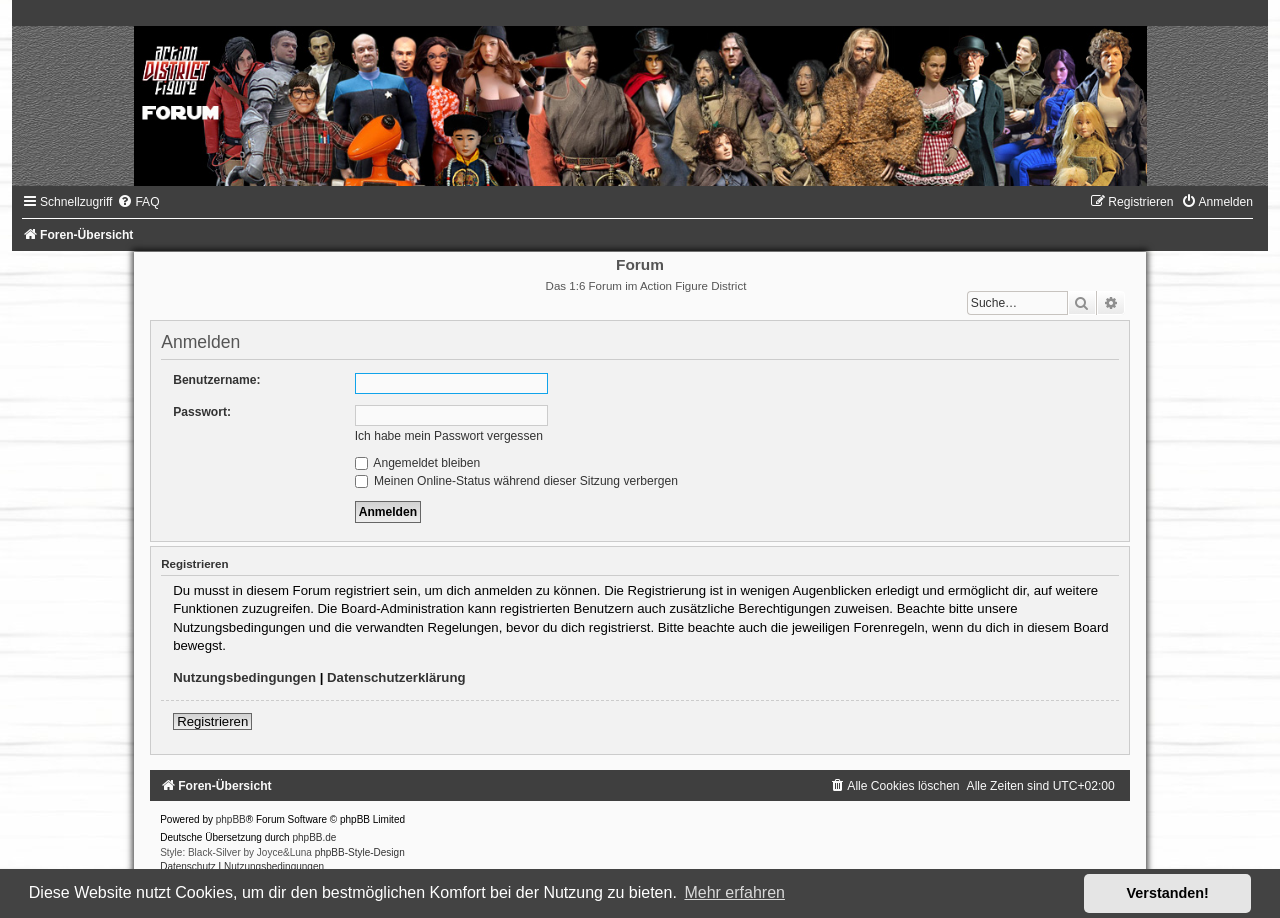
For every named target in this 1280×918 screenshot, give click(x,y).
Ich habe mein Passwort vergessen (449, 436)
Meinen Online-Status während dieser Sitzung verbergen (516, 481)
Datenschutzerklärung (396, 677)
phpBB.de (314, 837)
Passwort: (202, 412)
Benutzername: (216, 380)
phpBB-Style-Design (360, 852)
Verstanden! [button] (1168, 893)
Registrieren (212, 721)
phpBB (231, 819)
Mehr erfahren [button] (734, 892)
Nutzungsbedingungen (244, 677)
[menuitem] (138, 202)
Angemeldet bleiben (418, 463)
